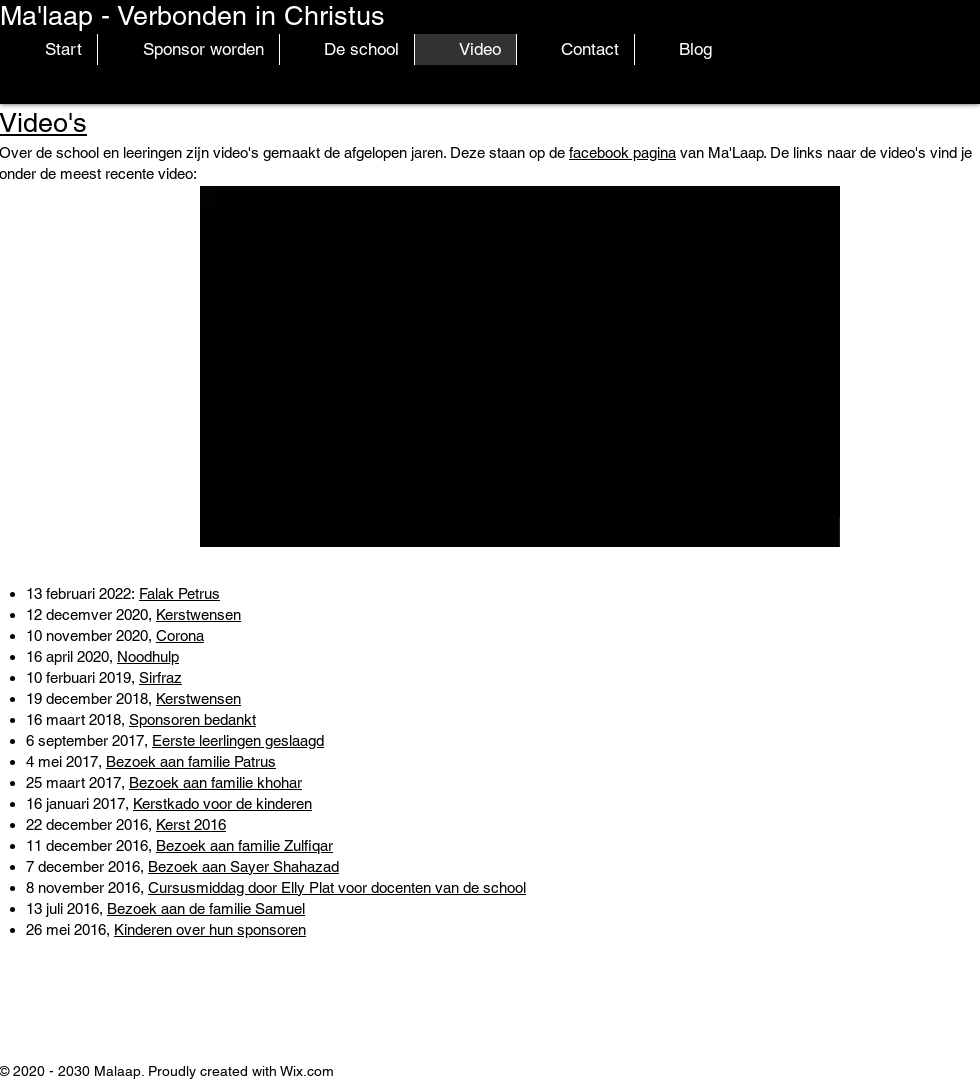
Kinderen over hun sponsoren (210, 929)
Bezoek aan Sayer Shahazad (243, 866)
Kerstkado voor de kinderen (222, 803)
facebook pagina (622, 152)
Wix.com (307, 1071)
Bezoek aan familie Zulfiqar (244, 845)
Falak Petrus (179, 593)
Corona (180, 635)
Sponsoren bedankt (192, 719)
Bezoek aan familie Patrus (191, 761)
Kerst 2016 (191, 824)
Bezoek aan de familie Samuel (206, 908)
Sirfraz (160, 677)
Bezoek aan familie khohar (215, 782)
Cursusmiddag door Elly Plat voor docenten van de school (337, 887)
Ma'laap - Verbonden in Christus (192, 15)
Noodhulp (148, 656)
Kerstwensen (198, 614)
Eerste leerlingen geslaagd (238, 740)
